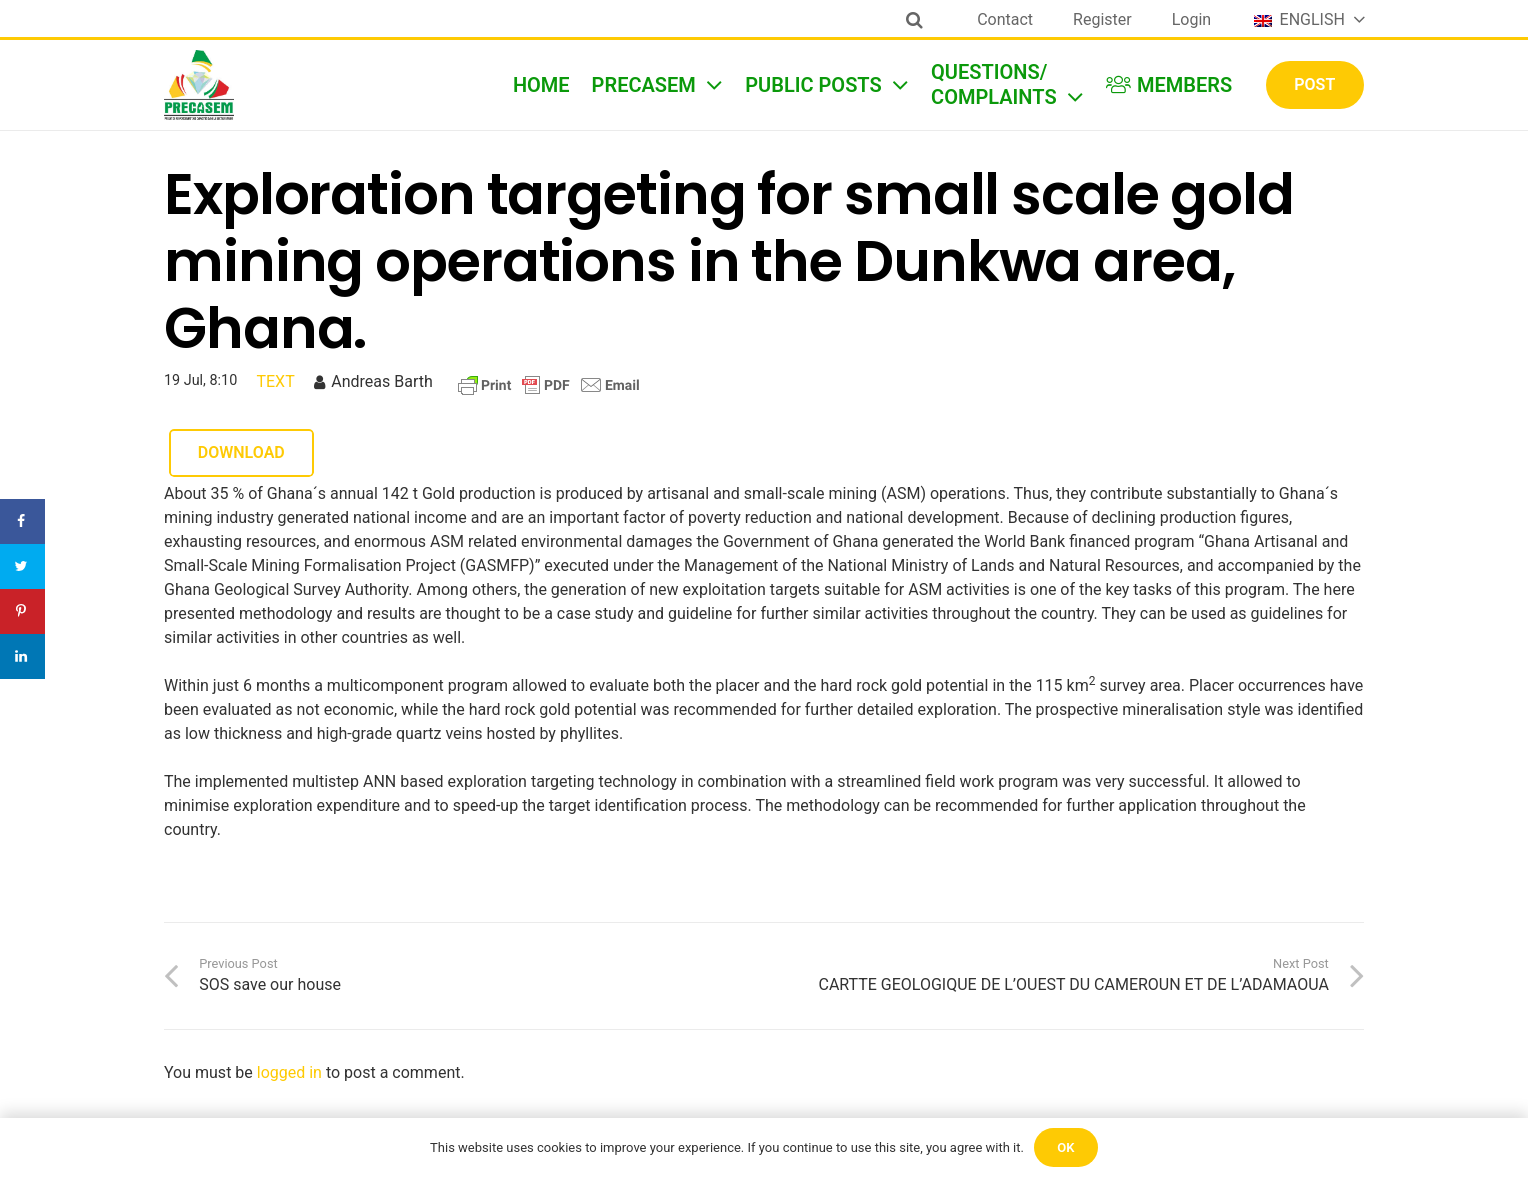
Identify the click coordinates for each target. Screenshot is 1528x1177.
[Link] (199, 85)
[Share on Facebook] (22, 521)
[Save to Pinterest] (22, 611)
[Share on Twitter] (22, 566)
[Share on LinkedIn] (22, 656)
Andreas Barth (382, 381)
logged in (289, 1072)
